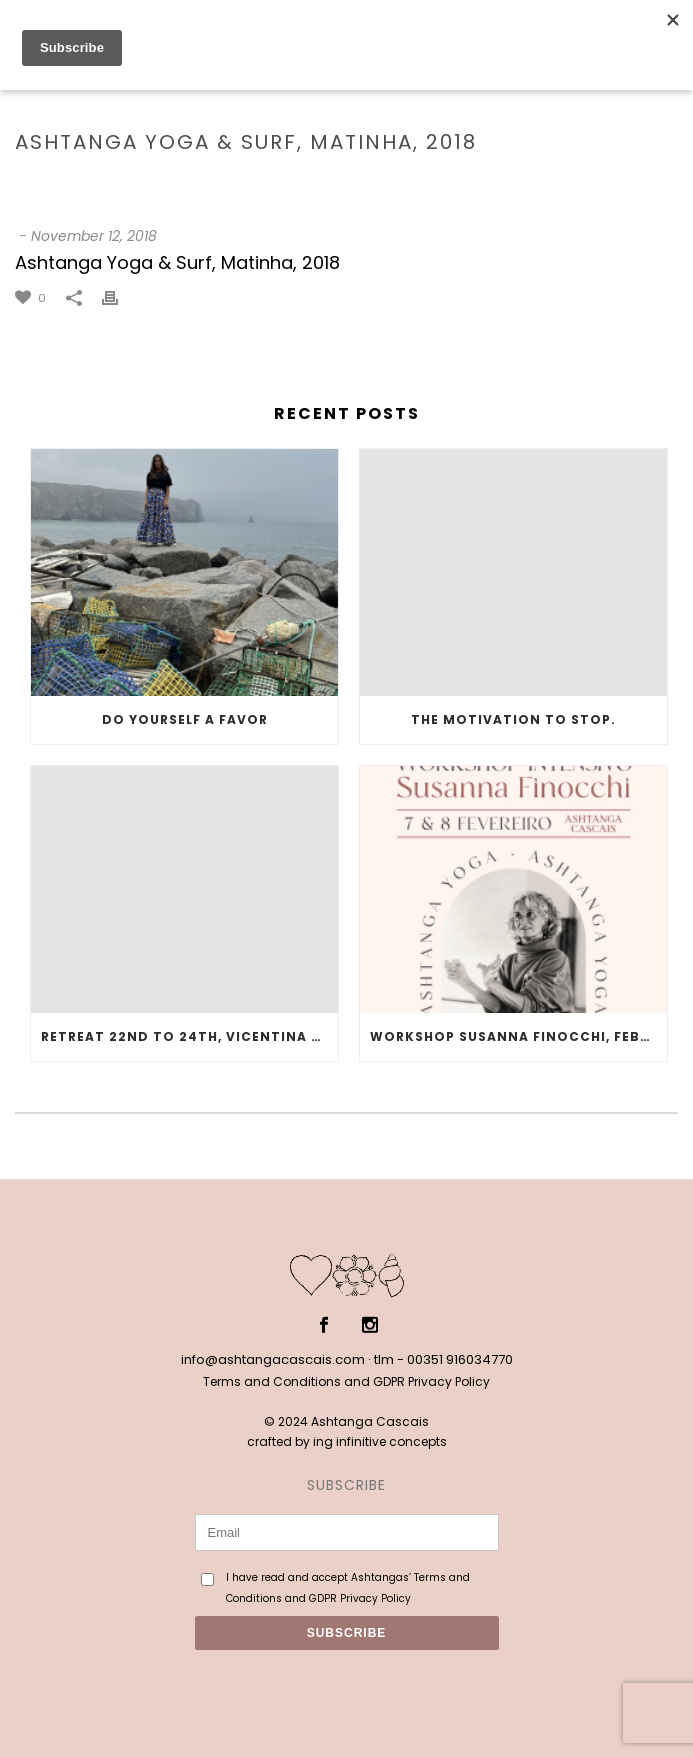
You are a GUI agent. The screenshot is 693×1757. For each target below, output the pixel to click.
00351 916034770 (460, 1359)
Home (166, 184)
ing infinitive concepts (380, 1441)
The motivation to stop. (513, 719)
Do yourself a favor (185, 719)
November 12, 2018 (94, 236)
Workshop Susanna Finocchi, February (518, 1036)
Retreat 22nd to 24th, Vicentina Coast (189, 1036)
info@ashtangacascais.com (273, 1359)
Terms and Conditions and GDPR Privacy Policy (346, 1381)
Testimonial (238, 184)
